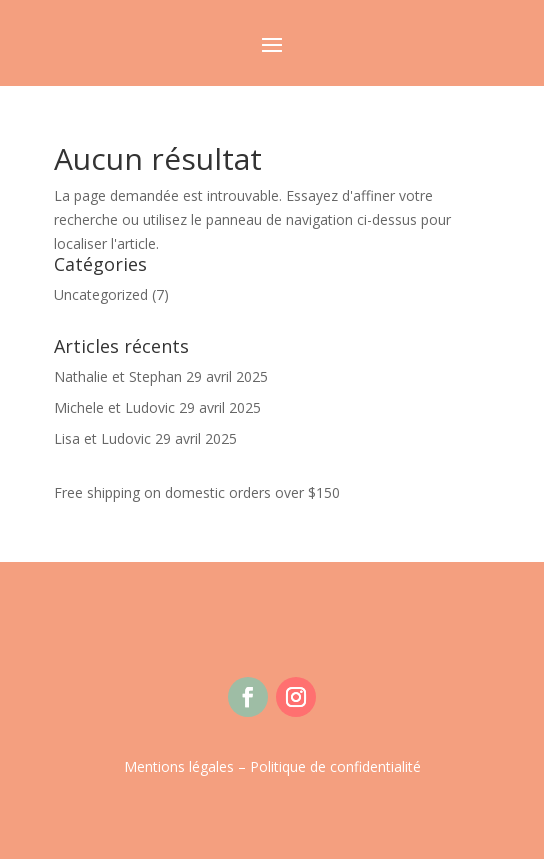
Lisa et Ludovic (102, 438)
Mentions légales (179, 766)
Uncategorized (101, 294)
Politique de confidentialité (335, 766)
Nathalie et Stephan (118, 376)
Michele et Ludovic (114, 407)
